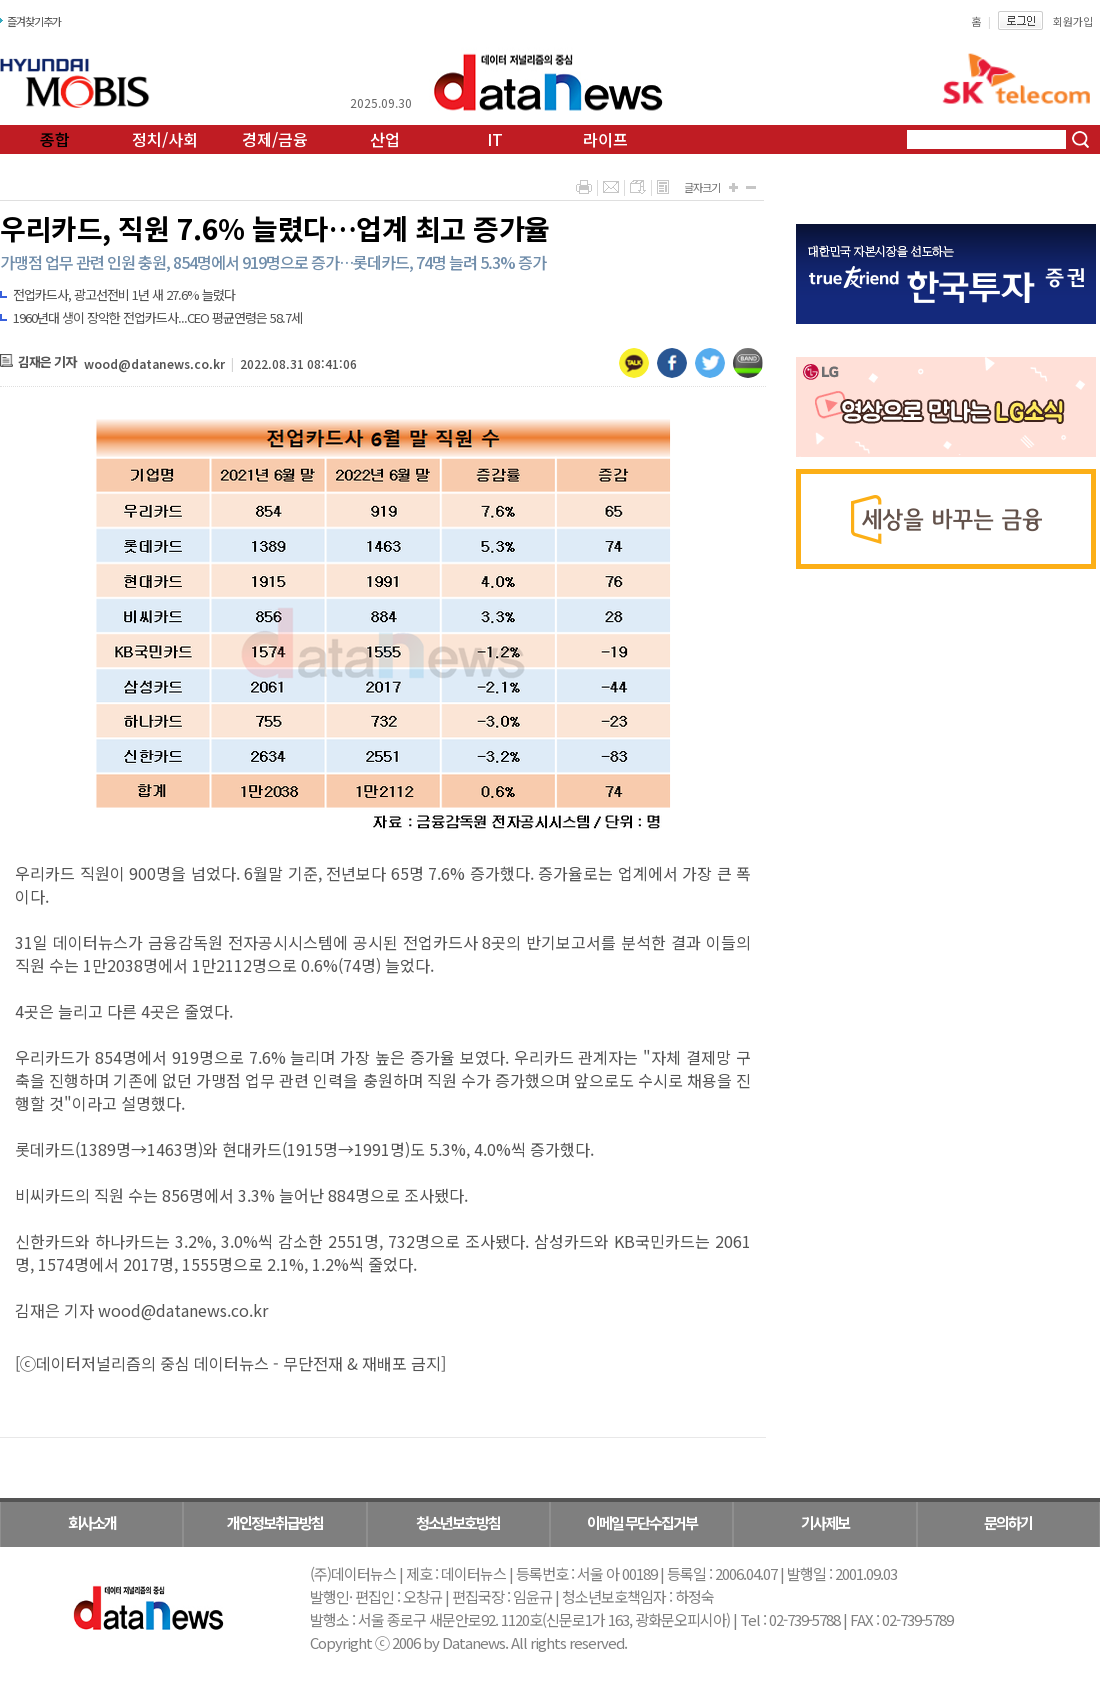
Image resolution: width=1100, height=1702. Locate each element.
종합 (55, 139)
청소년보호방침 (458, 1522)
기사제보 (825, 1522)
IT (495, 139)
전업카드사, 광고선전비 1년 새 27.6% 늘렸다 (124, 294)
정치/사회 (165, 139)
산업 (385, 139)
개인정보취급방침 (275, 1522)
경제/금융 (275, 139)
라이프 (605, 139)
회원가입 (1073, 21)
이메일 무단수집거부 (642, 1522)
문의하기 (1008, 1522)
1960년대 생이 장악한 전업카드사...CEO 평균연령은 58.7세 (157, 317)
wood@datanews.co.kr (154, 363)
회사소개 (92, 1522)
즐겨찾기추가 (34, 21)
